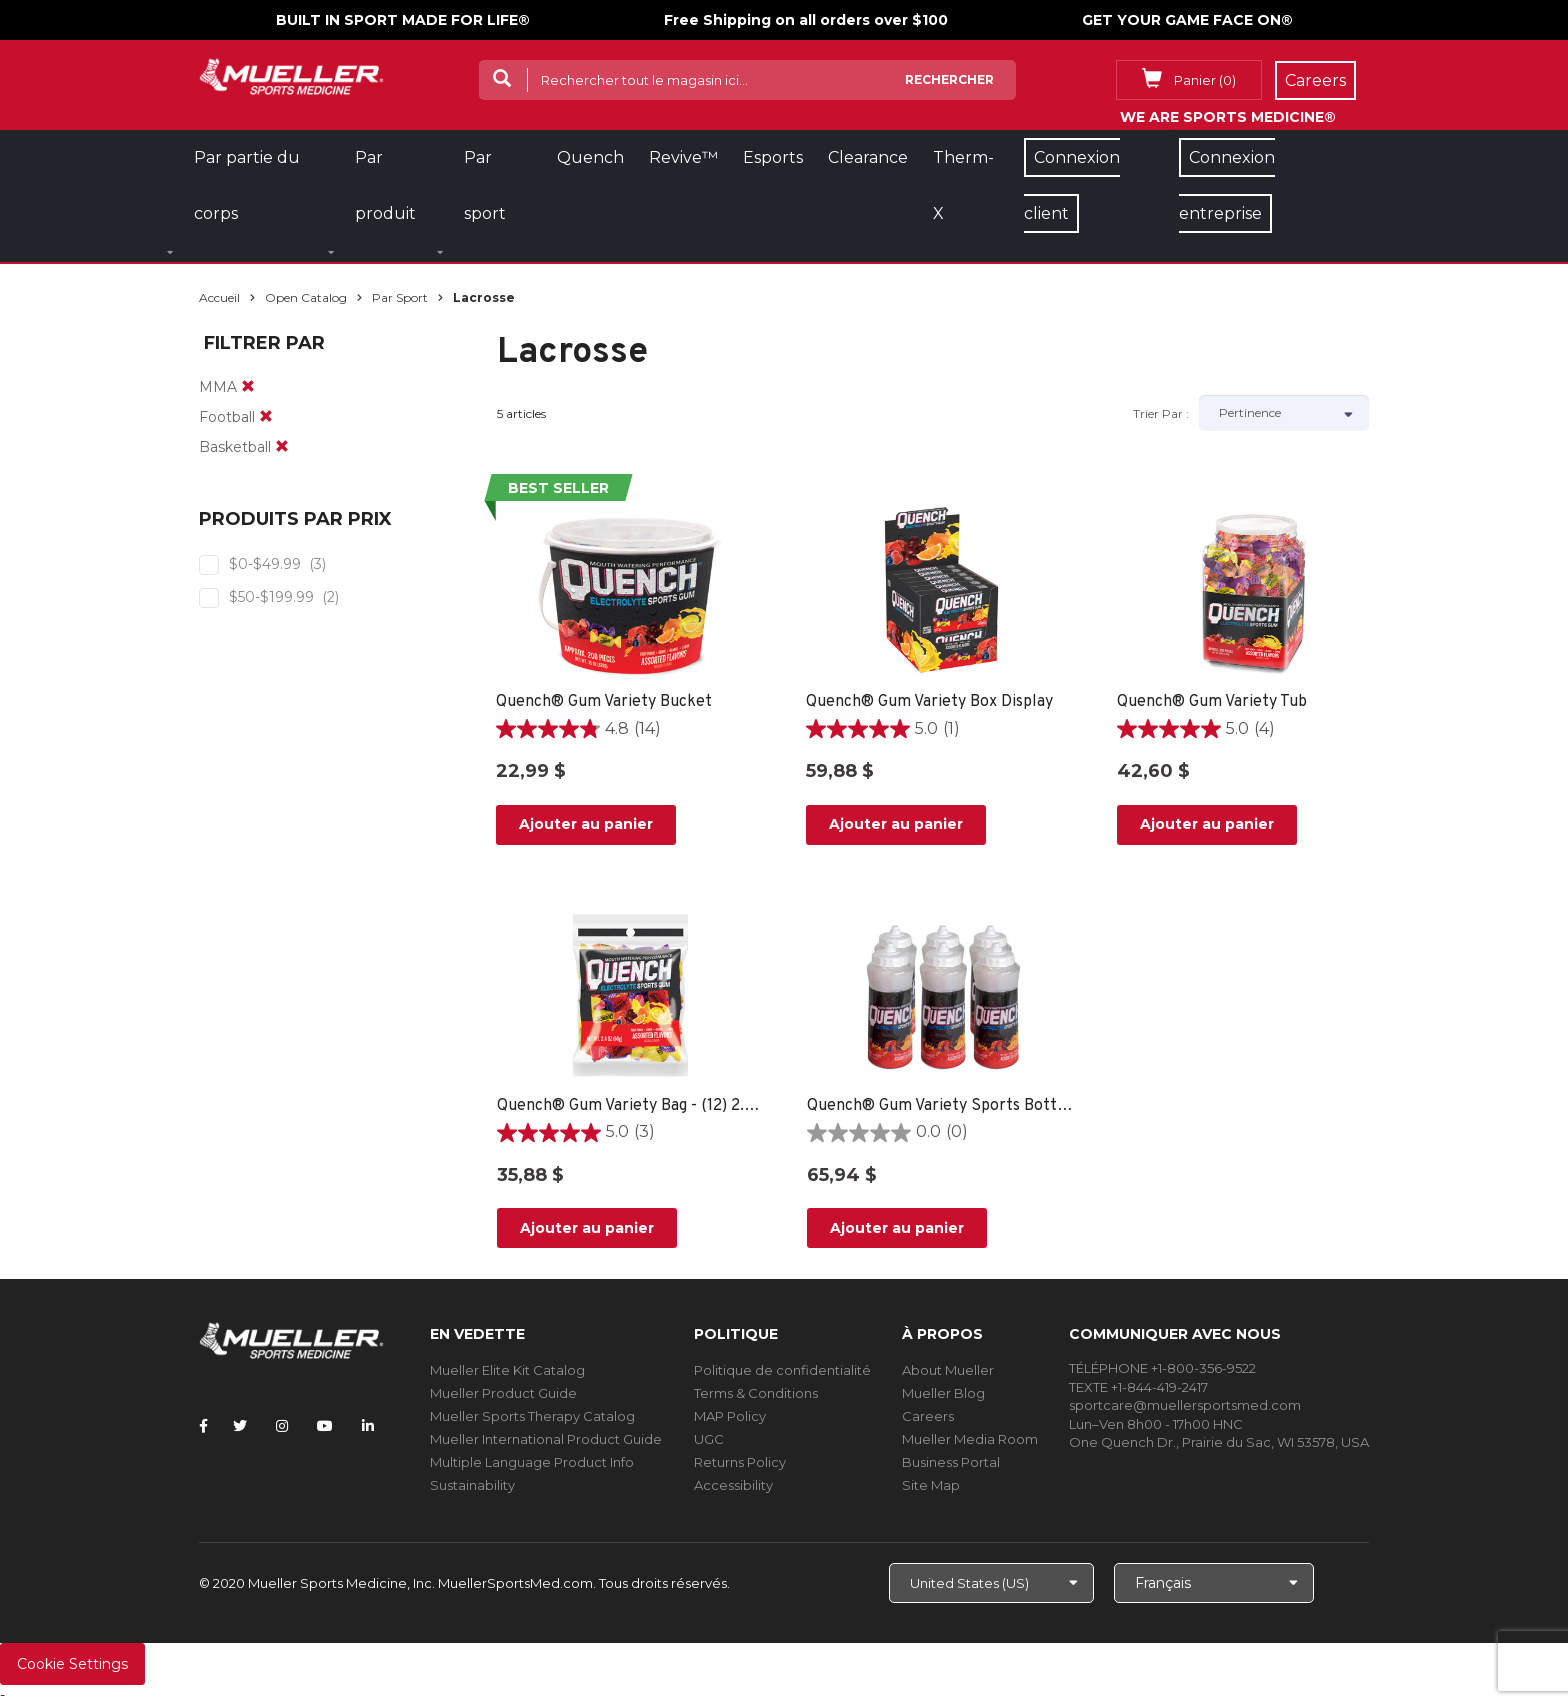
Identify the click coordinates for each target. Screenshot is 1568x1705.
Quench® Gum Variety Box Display (929, 702)
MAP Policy (730, 1416)
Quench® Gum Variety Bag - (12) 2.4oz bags (632, 1106)
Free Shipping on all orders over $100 (806, 20)
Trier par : (1161, 413)
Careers (928, 1416)
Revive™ (683, 157)
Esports (773, 157)
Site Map (931, 1485)
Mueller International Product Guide (546, 1439)
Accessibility (733, 1485)
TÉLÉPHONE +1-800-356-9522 (1162, 1368)
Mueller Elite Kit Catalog (507, 1370)
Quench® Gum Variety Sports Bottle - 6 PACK (942, 1106)
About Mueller (948, 1370)
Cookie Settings (72, 1664)
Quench (590, 157)
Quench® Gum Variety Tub (1212, 702)
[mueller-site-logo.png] (291, 74)
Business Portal (951, 1462)
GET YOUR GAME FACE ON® (1187, 20)
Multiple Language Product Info (532, 1462)
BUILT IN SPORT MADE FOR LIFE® (403, 20)
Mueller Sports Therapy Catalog (532, 1416)
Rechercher (949, 79)
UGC (709, 1439)
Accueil (219, 297)
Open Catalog (306, 297)
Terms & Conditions (756, 1393)
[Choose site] (991, 1583)
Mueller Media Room (970, 1439)
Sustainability (472, 1485)
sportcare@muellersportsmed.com (1185, 1405)
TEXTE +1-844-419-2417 (1138, 1387)
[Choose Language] (1214, 1583)
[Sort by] (1284, 413)
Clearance (868, 157)
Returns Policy (740, 1462)
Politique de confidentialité (782, 1370)
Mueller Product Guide (503, 1393)
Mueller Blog (943, 1393)
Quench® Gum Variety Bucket (604, 702)
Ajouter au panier (586, 824)
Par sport (400, 297)
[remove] (248, 387)
